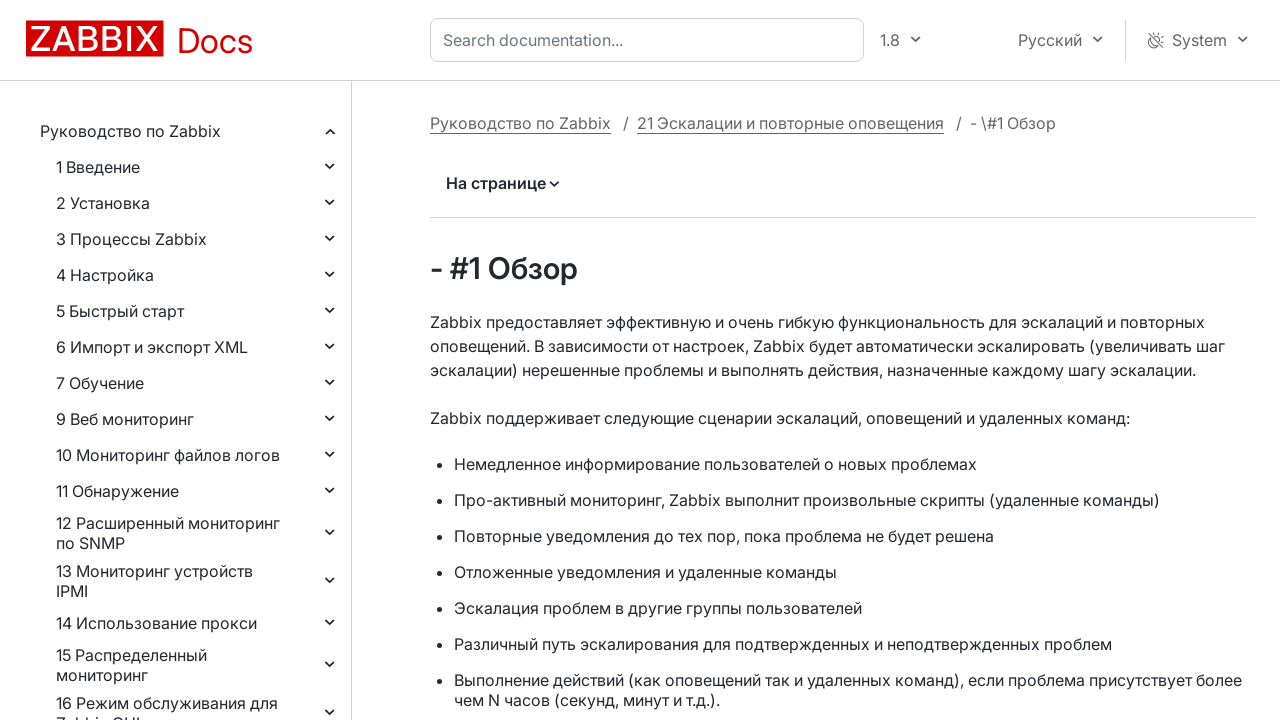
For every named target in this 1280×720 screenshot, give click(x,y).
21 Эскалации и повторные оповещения (790, 123)
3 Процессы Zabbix (131, 239)
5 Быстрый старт (120, 311)
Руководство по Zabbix (130, 131)
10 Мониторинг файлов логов (168, 455)
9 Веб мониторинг (125, 419)
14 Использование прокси (156, 623)
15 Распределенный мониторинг (131, 665)
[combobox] (651, 40)
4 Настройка (105, 275)
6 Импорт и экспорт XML (152, 347)
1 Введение (98, 167)
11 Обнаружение (117, 491)
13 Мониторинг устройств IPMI (154, 581)
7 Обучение (100, 383)
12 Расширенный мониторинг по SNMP (168, 533)
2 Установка (103, 203)
